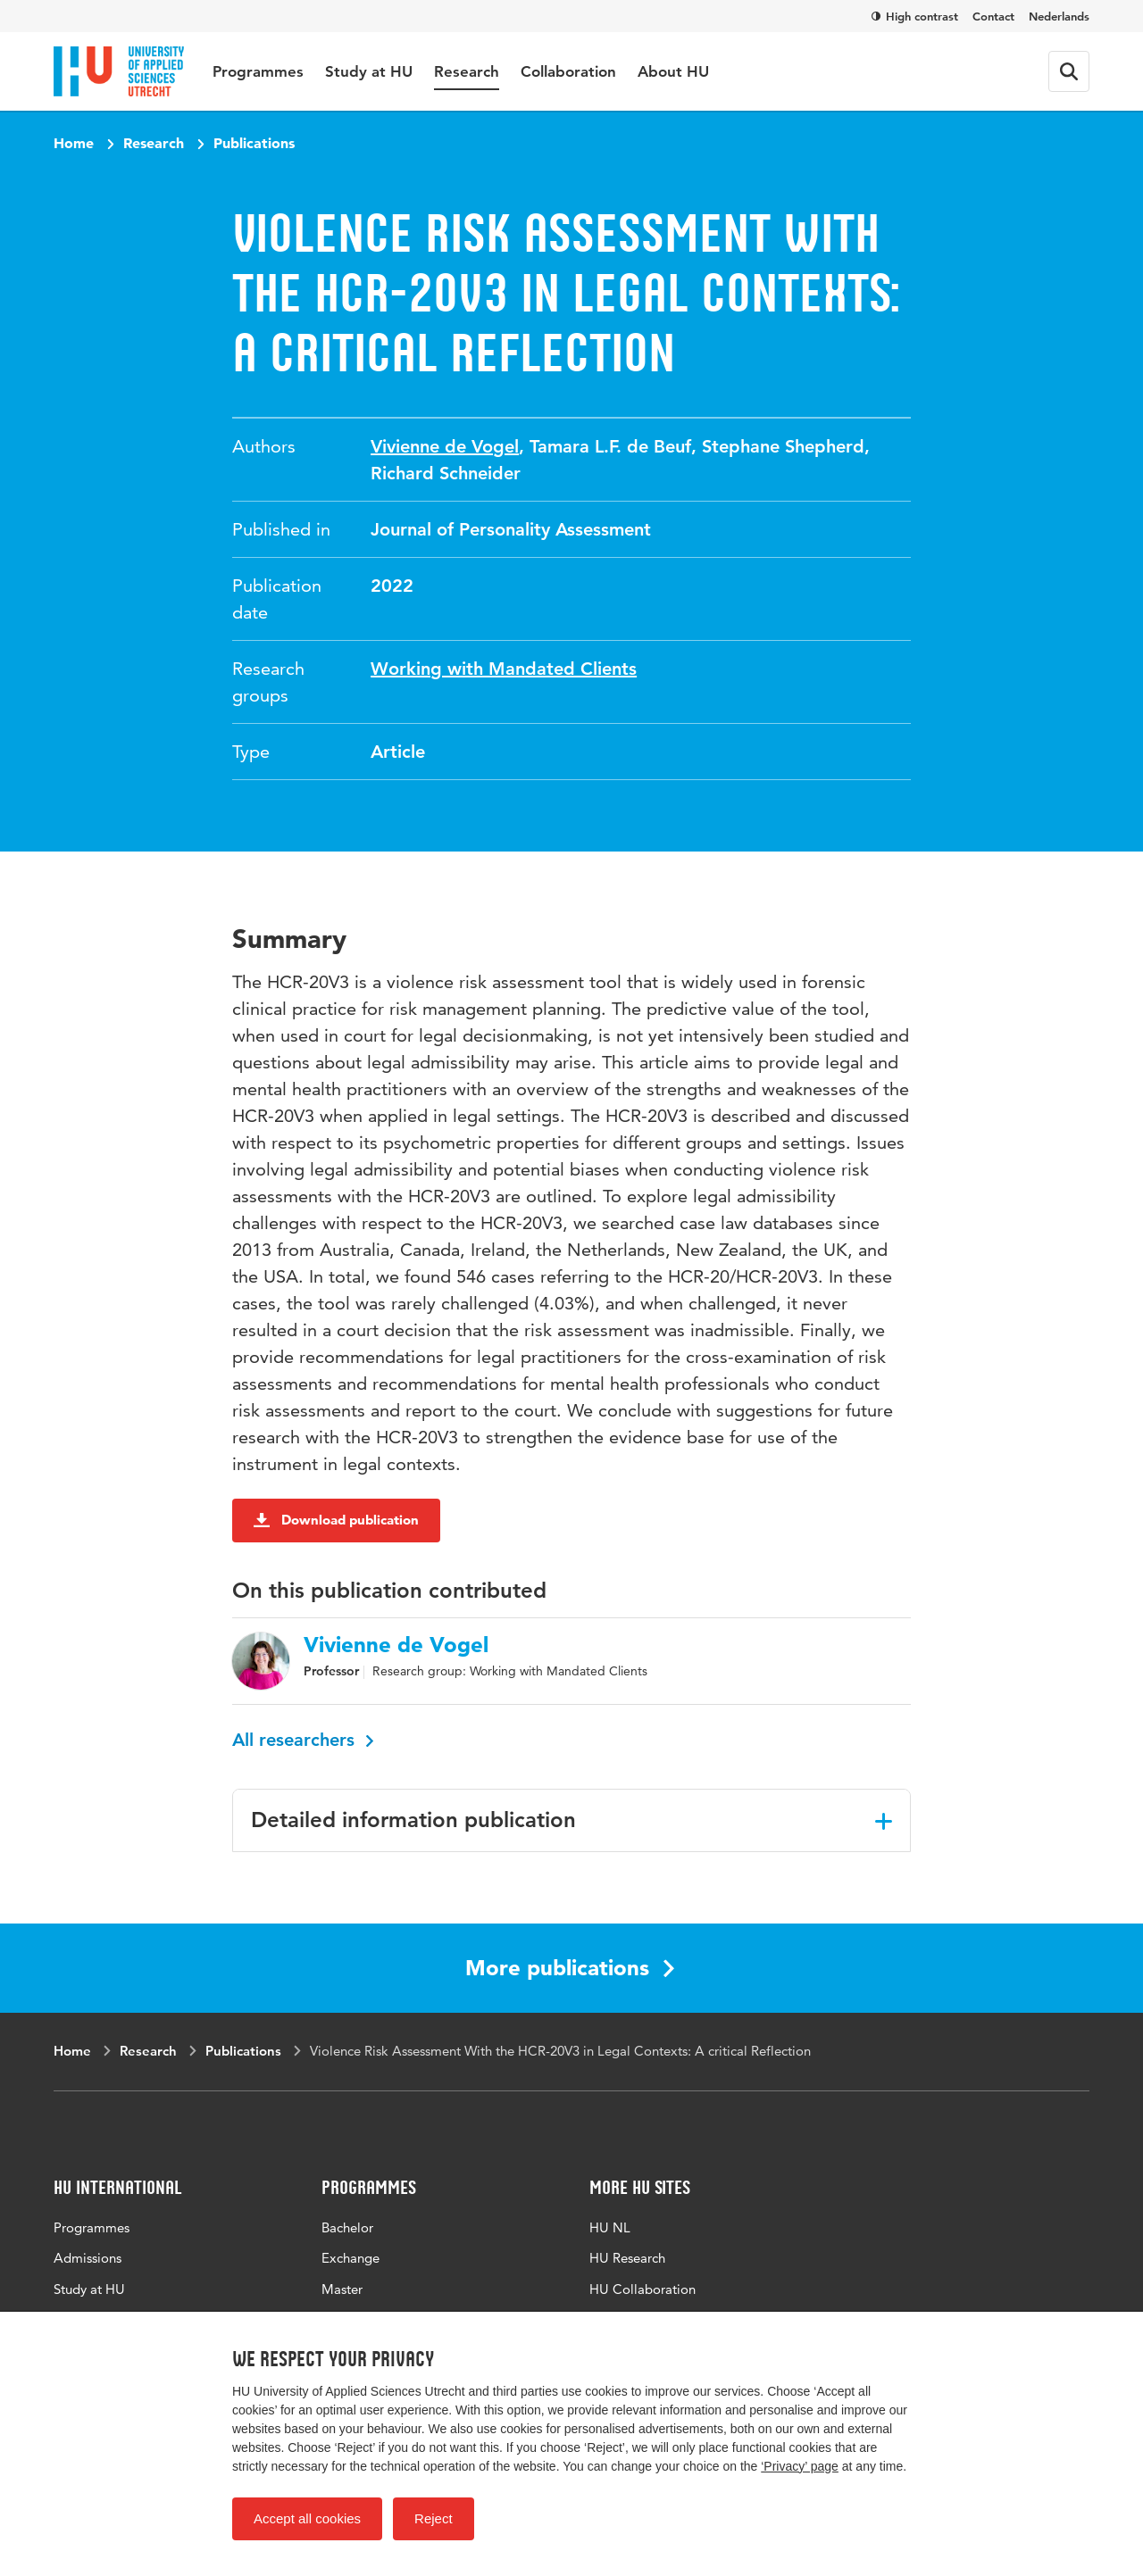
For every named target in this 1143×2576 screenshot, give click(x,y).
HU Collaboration (642, 2289)
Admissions (87, 2257)
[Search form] (1068, 71)
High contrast (915, 16)
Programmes (258, 71)
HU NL (609, 2227)
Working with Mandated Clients (504, 668)
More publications (569, 1968)
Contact (993, 16)
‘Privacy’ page (799, 2466)
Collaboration (568, 71)
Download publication (336, 1519)
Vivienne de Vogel (445, 446)
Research (466, 71)
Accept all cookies (307, 2518)
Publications (254, 143)
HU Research (627, 2257)
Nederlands (1059, 16)
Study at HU (369, 71)
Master (342, 2289)
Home (74, 143)
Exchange (350, 2257)
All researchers (303, 1739)
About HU (673, 71)
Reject (433, 2518)
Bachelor (347, 2227)
